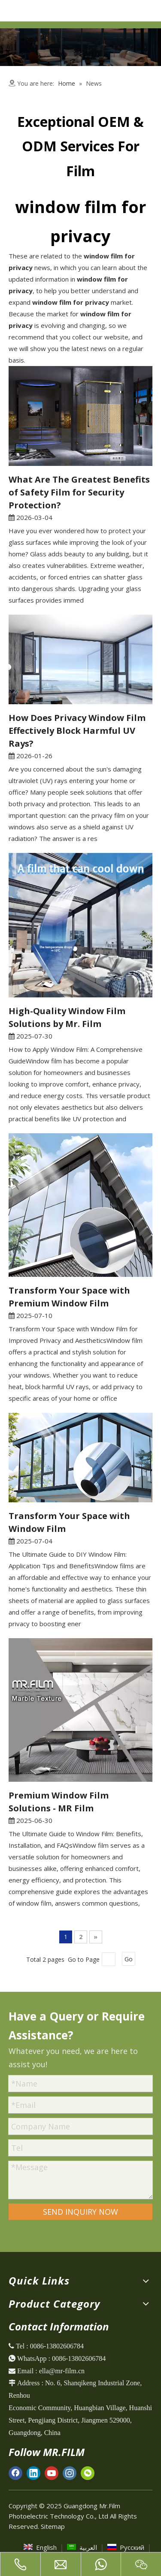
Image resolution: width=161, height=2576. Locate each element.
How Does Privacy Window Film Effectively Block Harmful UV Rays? (77, 730)
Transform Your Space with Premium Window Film (69, 1297)
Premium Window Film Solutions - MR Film (59, 1801)
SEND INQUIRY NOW (80, 2212)
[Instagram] (69, 2473)
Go (129, 1959)
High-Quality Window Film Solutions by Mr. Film (67, 1017)
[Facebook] (15, 2473)
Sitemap (53, 2526)
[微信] (87, 2473)
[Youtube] (51, 2473)
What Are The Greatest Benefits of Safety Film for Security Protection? (79, 492)
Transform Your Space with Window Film (69, 1522)
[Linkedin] (33, 2473)
